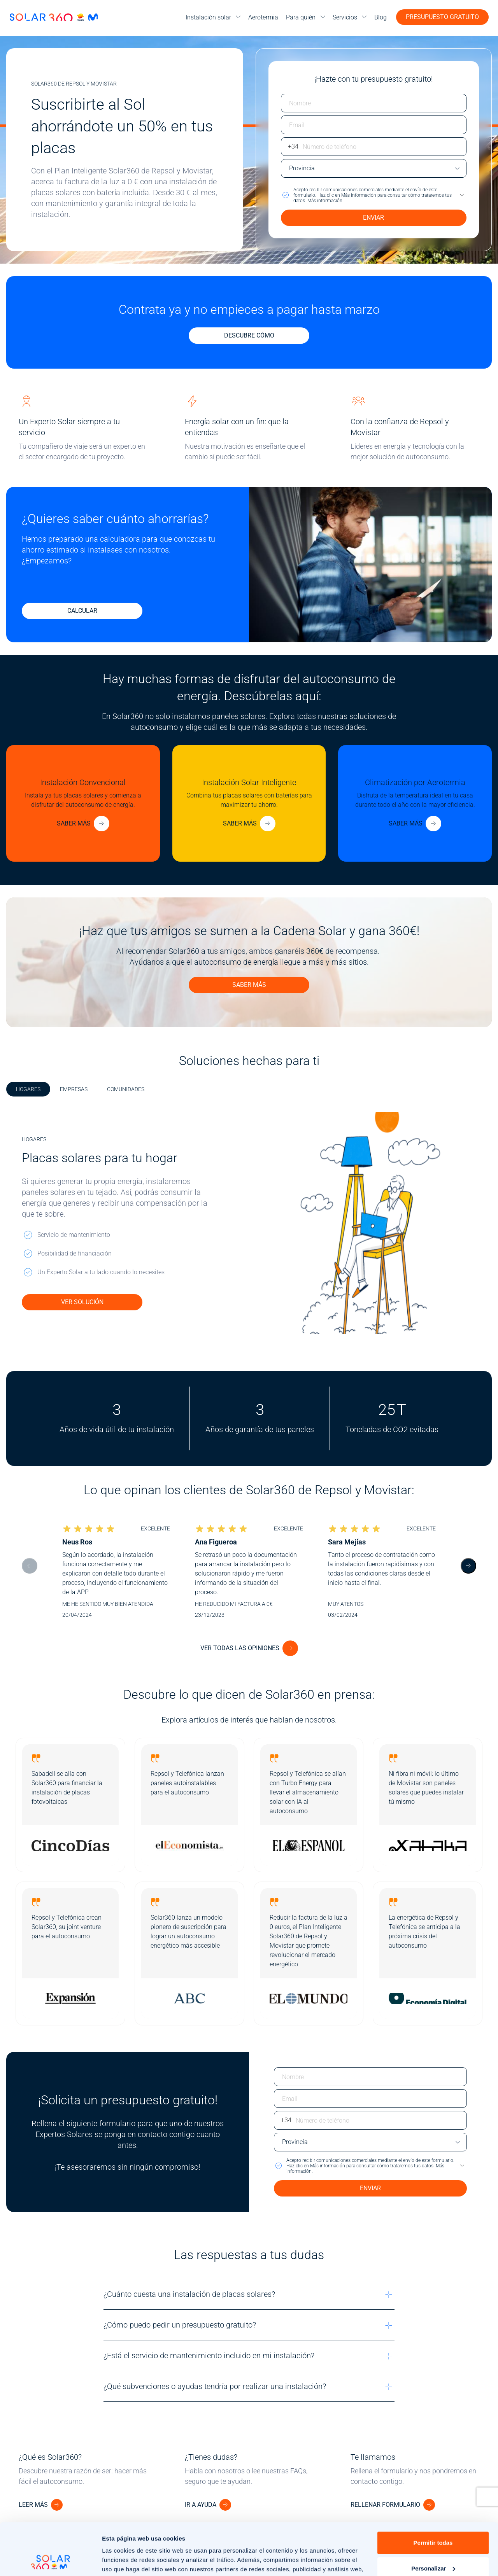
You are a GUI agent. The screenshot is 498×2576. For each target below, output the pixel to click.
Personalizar (433, 2519)
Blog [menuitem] (380, 17)
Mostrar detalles (124, 2560)
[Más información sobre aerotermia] (415, 823)
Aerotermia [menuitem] (263, 17)
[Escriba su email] (373, 124)
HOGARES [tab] (28, 1089)
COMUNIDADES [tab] (125, 1089)
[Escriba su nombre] (373, 103)
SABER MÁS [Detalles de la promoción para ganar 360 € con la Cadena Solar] (249, 984)
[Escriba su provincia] (373, 168)
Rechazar (433, 2545)
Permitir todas (433, 2494)
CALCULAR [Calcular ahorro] (82, 610)
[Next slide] (468, 1566)
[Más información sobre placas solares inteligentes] (249, 823)
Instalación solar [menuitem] (208, 17)
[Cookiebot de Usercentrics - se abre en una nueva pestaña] (50, 2561)
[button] (373, 195)
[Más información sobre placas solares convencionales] (83, 823)
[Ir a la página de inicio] (53, 17)
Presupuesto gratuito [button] (442, 17)
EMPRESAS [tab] (74, 1089)
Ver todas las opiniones (239, 1648)
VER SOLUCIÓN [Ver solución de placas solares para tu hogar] (82, 1302)
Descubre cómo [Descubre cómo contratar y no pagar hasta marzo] (249, 335)
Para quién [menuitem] (301, 17)
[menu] (213, 17)
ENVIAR (373, 217)
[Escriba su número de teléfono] (373, 146)
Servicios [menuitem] (345, 17)
